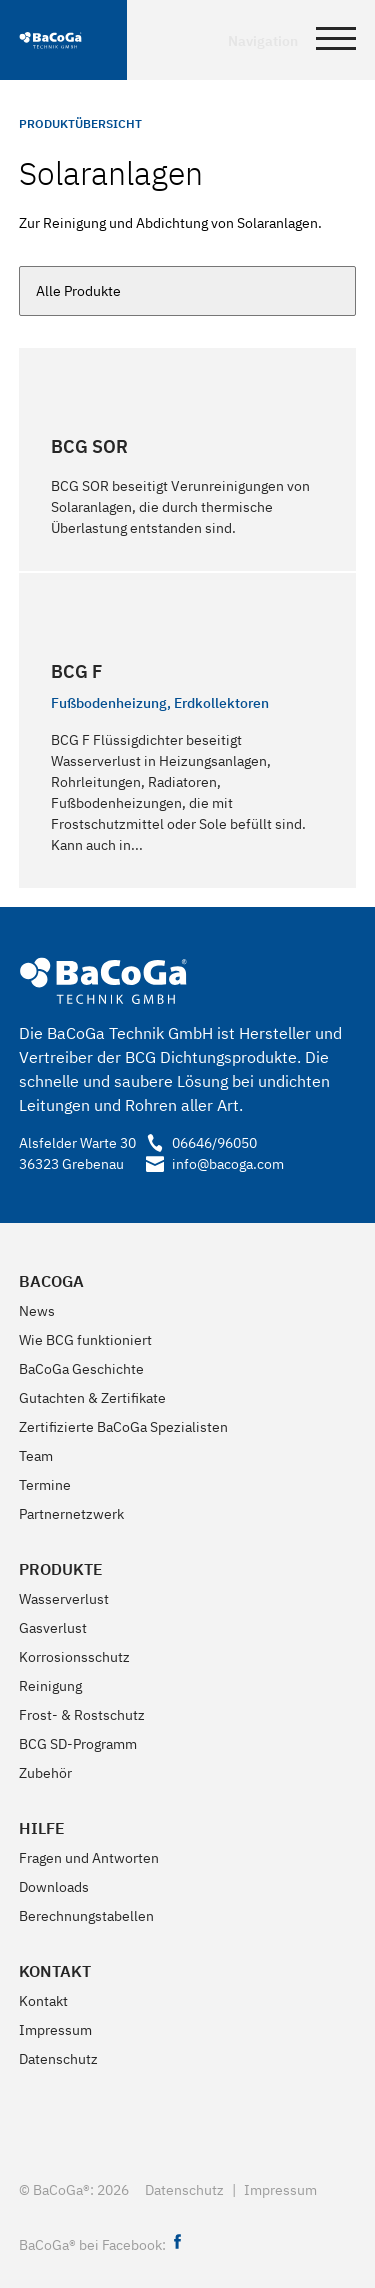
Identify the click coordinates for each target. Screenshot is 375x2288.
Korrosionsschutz (74, 1657)
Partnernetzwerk (71, 1514)
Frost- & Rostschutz (82, 1715)
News (37, 1311)
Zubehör (45, 1773)
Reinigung (50, 1686)
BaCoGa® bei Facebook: (103, 2245)
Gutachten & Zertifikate (92, 1398)
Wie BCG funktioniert (85, 1340)
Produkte (61, 1569)
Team (36, 1456)
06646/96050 (201, 1143)
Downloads (54, 1887)
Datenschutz (58, 2059)
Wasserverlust (64, 1599)
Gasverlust (53, 1628)
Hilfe (42, 1828)
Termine (45, 1485)
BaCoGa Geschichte (81, 1369)
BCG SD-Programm (78, 1744)
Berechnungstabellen (86, 1916)
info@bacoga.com (209, 1164)
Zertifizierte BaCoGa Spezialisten (123, 1427)
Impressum (55, 2030)
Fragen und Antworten (89, 1858)
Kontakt (55, 1971)
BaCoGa (51, 1281)
